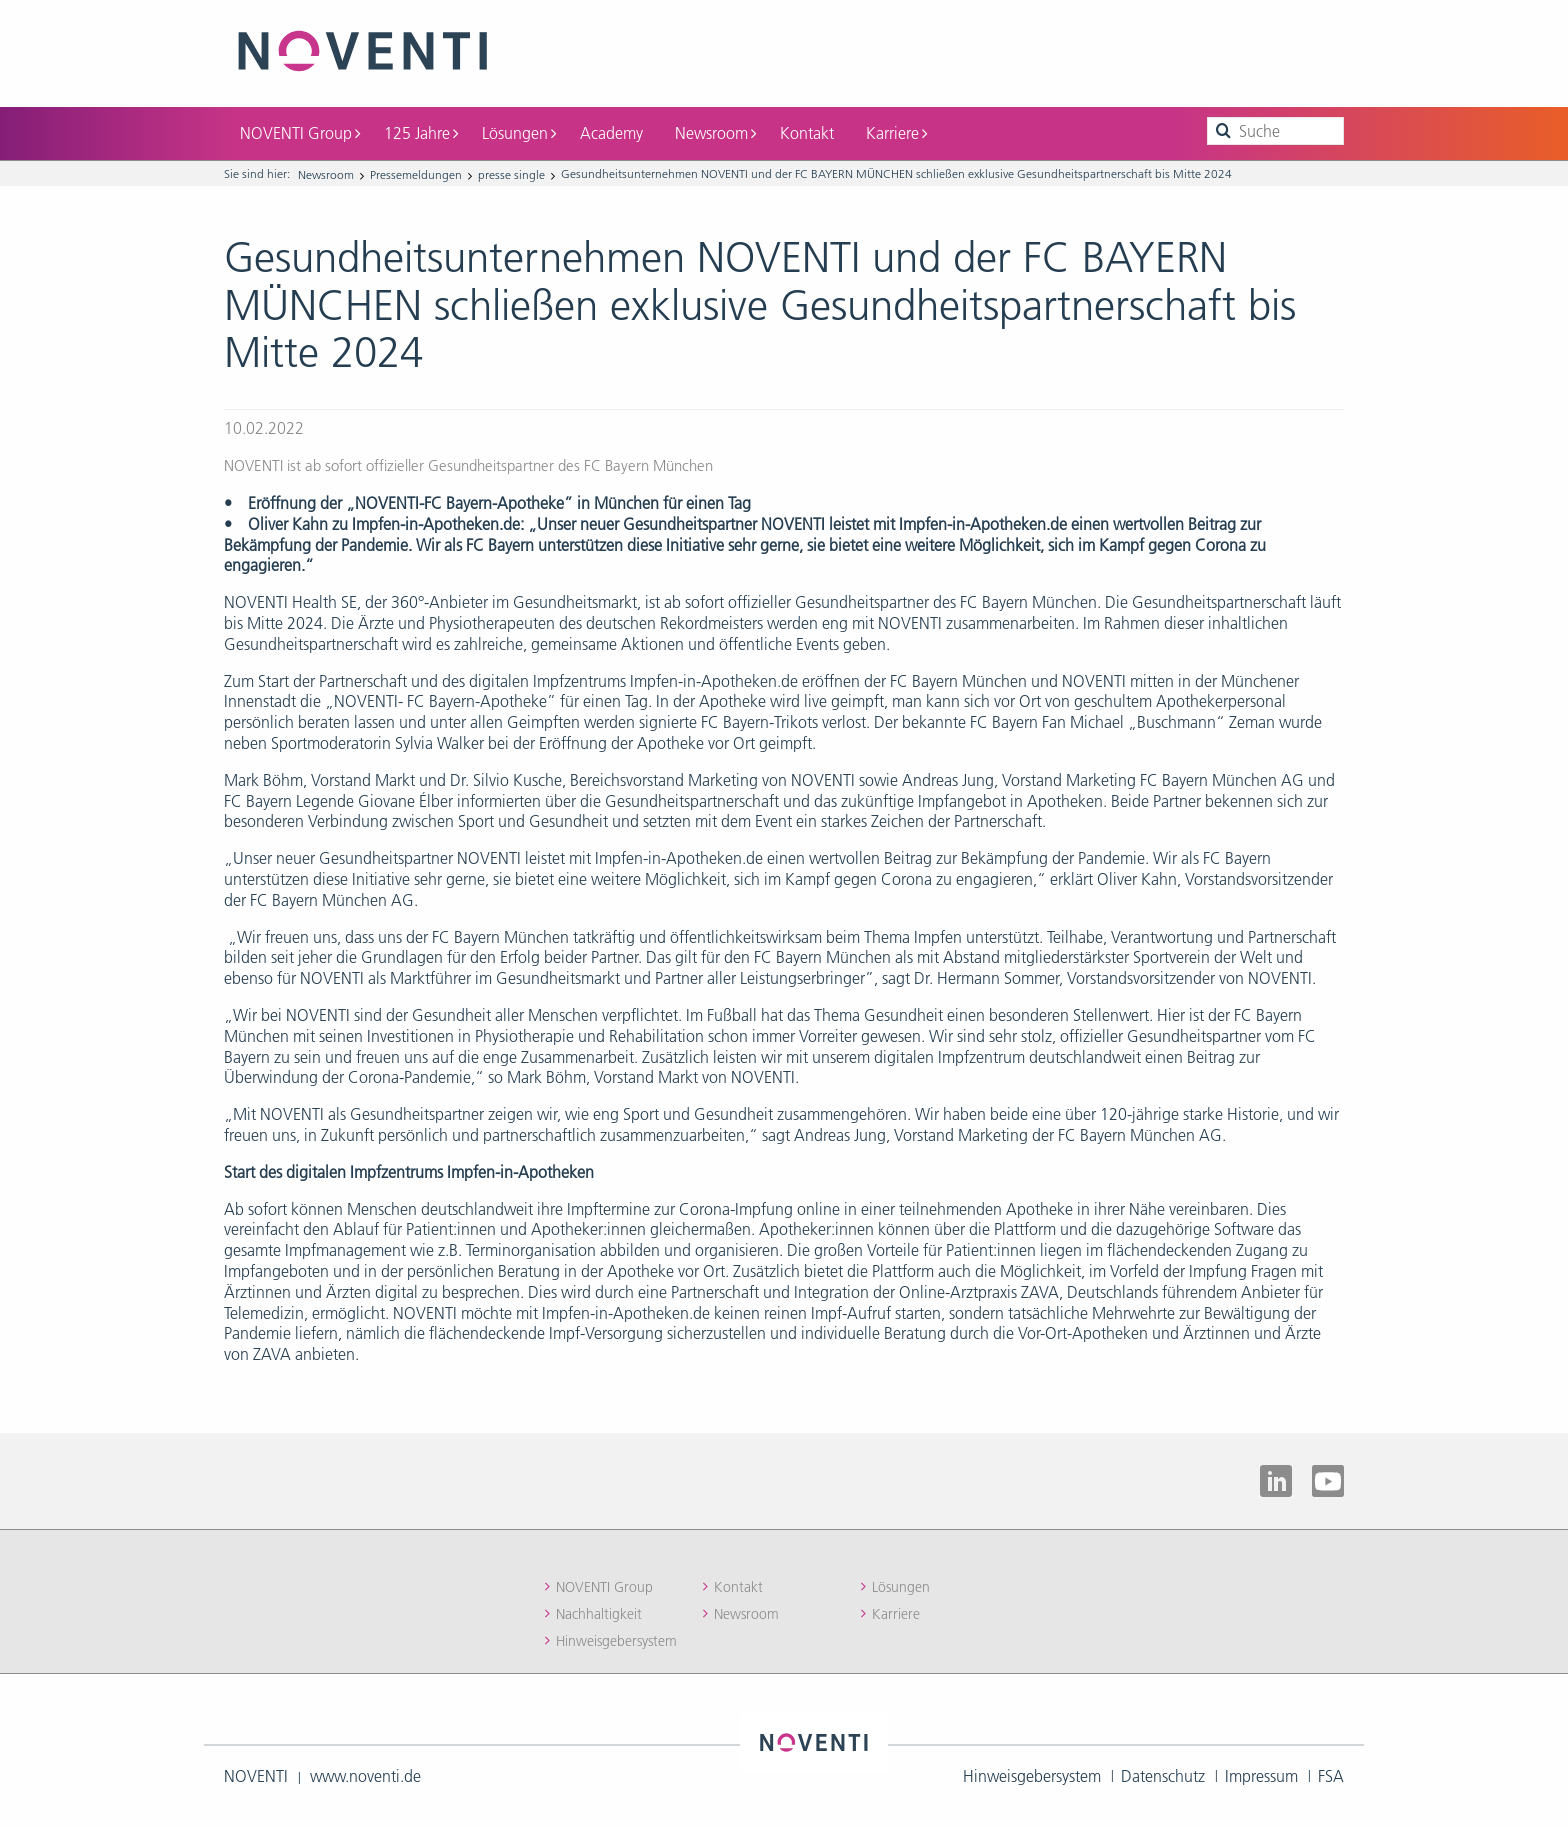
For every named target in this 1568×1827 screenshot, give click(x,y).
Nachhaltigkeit (599, 1614)
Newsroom (715, 133)
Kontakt (807, 133)
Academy (611, 133)
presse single (511, 174)
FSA (1331, 1776)
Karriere (896, 133)
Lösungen (519, 133)
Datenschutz (1163, 1776)
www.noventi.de (365, 1776)
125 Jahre (421, 133)
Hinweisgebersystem (616, 1641)
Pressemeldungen (416, 174)
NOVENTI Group (300, 133)
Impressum (1261, 1776)
